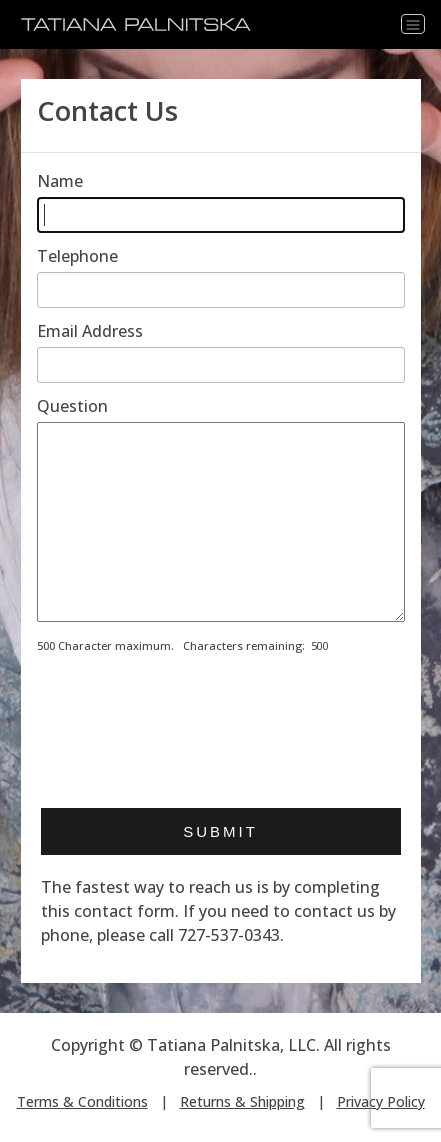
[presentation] (189, 742)
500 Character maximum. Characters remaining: (171, 645)
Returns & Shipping (242, 1101)
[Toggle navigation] (413, 24)
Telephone (77, 256)
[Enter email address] (221, 365)
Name (60, 181)
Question (72, 406)
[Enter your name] (221, 215)
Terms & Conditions (82, 1101)
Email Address (90, 331)
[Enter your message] (221, 522)
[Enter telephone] (221, 290)
